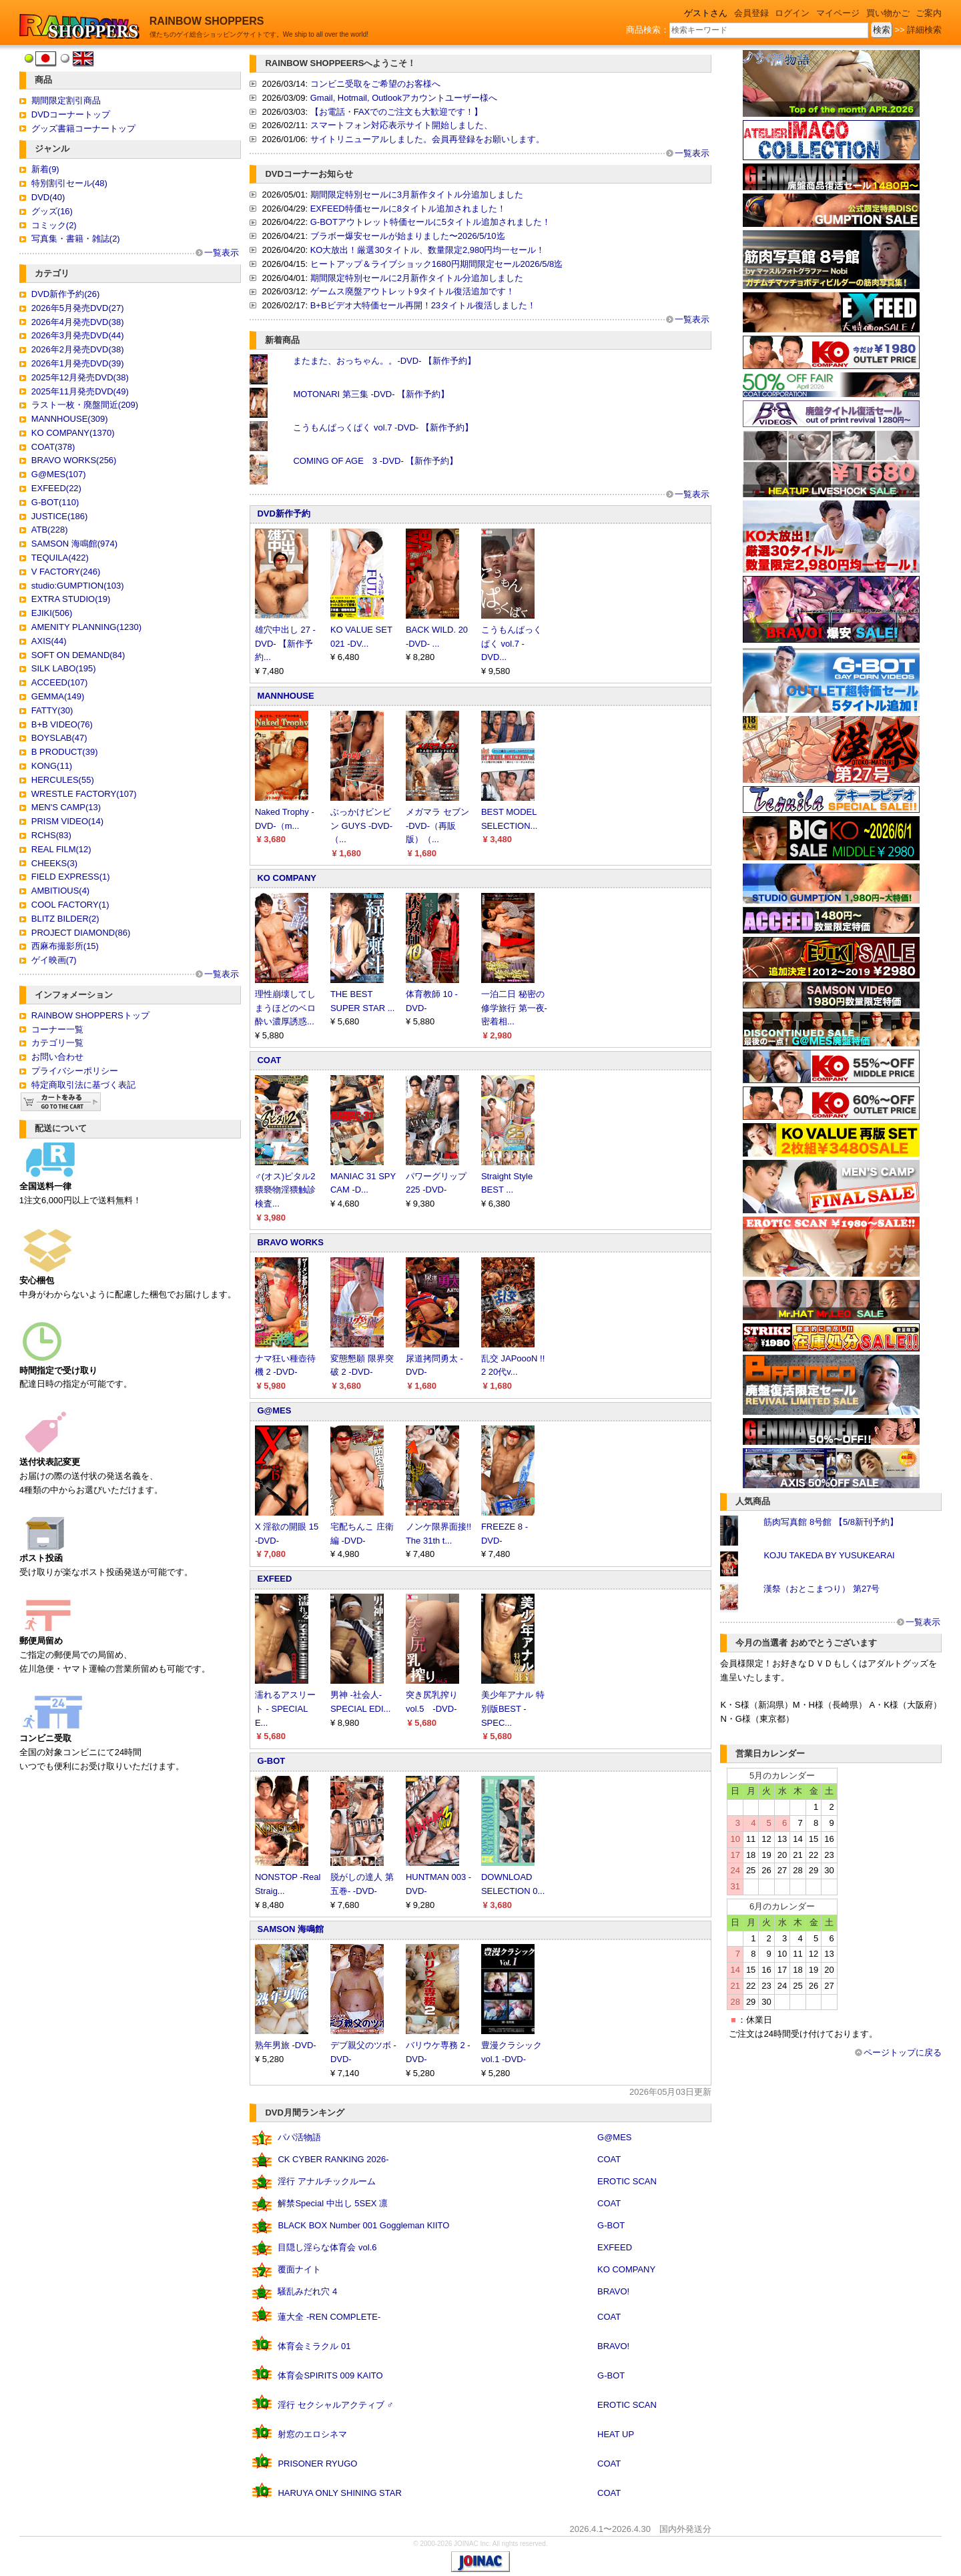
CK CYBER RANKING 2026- (333, 2159)
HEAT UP (615, 2434)
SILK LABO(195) (63, 668)
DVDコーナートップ (70, 114)
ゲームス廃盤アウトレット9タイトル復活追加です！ (412, 291)
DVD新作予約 (283, 514)
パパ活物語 (299, 2137)
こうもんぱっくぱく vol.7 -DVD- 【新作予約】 (382, 427)
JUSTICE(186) (59, 516)
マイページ (838, 13)
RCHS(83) (51, 835)
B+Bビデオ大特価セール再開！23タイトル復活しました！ (423, 305)
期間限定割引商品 (66, 100)
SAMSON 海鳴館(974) (74, 544)
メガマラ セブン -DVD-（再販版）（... (437, 826)
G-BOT (271, 1761)
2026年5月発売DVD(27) (77, 308)
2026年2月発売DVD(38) (77, 349)
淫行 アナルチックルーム (327, 2181)
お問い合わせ (57, 1057)
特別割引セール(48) (69, 183)
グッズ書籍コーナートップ (83, 128)
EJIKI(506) (51, 613)
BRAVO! (613, 2291)
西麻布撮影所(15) (65, 946)
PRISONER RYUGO (317, 2464)
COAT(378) (53, 447)
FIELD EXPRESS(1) (70, 877)
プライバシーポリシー (74, 1071)
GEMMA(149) (57, 696)
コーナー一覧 (57, 1029)
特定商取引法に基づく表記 (83, 1085)
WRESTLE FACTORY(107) (84, 794)
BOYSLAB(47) (59, 738)
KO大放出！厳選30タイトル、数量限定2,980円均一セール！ (427, 250)
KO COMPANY (286, 878)
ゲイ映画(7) (54, 960)
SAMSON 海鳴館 (290, 1929)
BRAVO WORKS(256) (74, 460)
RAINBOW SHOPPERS (206, 21)
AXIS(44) (49, 641)
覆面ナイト (299, 2269)
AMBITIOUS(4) (60, 891)
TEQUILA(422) (60, 558)
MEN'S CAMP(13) (66, 807)
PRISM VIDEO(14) (67, 821)
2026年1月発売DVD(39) (77, 363)
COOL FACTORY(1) (70, 905)
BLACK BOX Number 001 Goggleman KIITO (363, 2225)
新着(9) (45, 169)
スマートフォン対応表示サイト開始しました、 (401, 125)
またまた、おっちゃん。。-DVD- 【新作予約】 (384, 361)
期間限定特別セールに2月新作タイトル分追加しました (416, 278)
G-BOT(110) (55, 502)
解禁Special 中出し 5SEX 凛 (333, 2203)
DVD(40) (48, 197)
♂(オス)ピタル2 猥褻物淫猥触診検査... (285, 1190)
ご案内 (929, 13)
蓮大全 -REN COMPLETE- (329, 2317)
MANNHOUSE (285, 696)
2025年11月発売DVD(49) (80, 391)
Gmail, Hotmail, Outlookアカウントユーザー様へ (403, 98)
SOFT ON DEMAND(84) (78, 655)
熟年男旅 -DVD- (285, 2045)
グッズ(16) (52, 211)
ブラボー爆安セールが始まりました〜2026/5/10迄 (407, 236)
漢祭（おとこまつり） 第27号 (821, 1589)
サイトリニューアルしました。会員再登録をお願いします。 (427, 139)
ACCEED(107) (59, 682)
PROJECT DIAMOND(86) (81, 933)
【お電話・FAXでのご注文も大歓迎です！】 (396, 112)
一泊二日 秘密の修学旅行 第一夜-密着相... (514, 1008)
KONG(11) (51, 766)
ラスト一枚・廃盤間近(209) (84, 405)
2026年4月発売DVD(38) (77, 322)
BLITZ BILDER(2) (65, 919)
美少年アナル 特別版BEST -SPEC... (513, 1709)
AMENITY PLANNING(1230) (86, 627)
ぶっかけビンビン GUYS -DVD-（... (361, 826)
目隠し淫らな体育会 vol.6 (327, 2247)
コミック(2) (54, 225)
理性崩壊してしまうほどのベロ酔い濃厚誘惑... (285, 1008)
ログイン (792, 13)
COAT (269, 1060)
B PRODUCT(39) (64, 752)
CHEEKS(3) (54, 863)
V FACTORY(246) (66, 572)
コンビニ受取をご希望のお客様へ (375, 84)
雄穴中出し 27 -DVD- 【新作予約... (285, 644)
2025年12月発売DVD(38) (80, 377)
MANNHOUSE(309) (69, 419)
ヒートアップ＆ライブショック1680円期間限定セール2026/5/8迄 (436, 264)
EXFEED (274, 1579)
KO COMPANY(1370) (73, 433)
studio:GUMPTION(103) (77, 586)
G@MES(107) (58, 474)
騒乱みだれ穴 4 (307, 2291)
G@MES (274, 1410)
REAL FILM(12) (61, 849)
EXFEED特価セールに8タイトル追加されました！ (408, 209)
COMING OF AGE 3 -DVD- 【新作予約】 (375, 461)
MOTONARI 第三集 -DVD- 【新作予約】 (371, 394)
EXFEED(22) (56, 488)
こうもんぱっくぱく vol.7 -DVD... (511, 644)
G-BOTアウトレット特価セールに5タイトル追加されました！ (430, 222)
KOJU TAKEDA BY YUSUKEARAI (828, 1555)
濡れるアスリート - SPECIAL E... (285, 1709)
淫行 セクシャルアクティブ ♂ (335, 2405)
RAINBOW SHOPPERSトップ (90, 1015)
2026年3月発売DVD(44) (77, 335)
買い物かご (888, 13)
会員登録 (751, 13)
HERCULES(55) (62, 780)
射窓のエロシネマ (312, 2434)
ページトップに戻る (903, 2052)
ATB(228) (49, 530)
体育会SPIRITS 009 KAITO (330, 2375)
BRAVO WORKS (290, 1242)
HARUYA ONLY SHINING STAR (339, 2493)
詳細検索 (924, 30)
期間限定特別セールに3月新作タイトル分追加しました (416, 195)
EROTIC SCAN (627, 2181)
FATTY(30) (52, 710)
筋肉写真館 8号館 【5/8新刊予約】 (830, 1522)
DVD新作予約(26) (65, 294)
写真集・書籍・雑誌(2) (75, 239)
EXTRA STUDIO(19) (70, 599)
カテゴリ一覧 (57, 1043)
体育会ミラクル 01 (314, 2346)
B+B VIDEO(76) (62, 724)
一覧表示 (221, 253)
